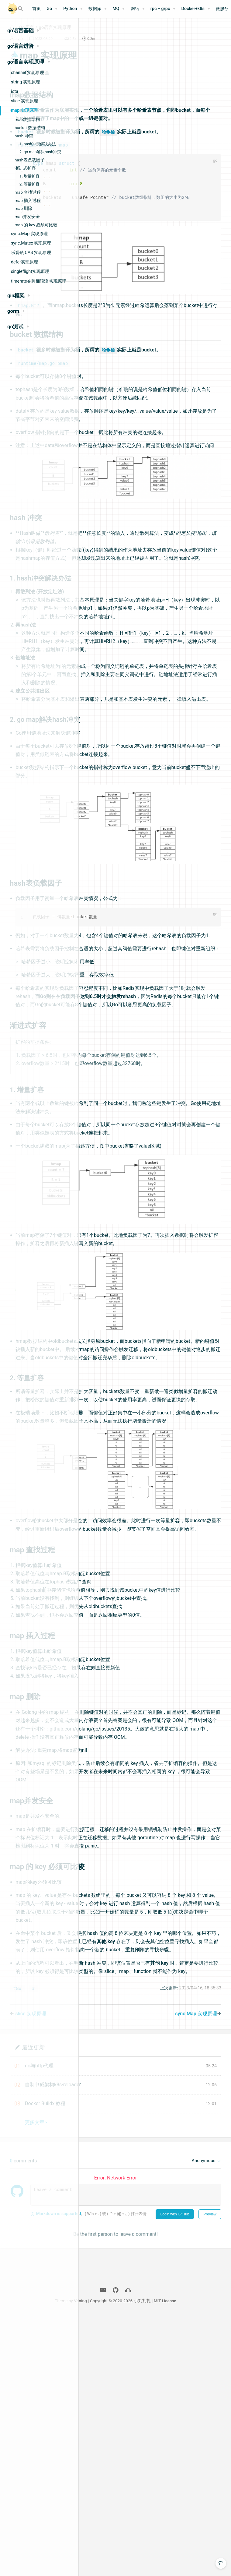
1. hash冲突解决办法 (37, 144)
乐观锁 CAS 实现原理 (31, 252)
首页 (36, 8)
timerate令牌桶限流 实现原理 (38, 281)
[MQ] (118, 8)
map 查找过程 (28, 192)
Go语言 (109, 34)
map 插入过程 (28, 200)
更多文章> (118, 2370)
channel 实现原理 (27, 72)
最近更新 (116, 2295)
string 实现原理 (25, 81)
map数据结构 (27, 119)
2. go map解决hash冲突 (40, 152)
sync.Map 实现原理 (29, 233)
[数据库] (97, 8)
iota (14, 91)
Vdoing (124, 2560)
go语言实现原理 (138, 34)
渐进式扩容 (25, 168)
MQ (115, 8)
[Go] (52, 8)
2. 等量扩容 (29, 184)
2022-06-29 (126, 46)
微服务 (222, 8)
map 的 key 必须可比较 (36, 224)
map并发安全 (27, 216)
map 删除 (23, 208)
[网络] (138, 8)
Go (49, 8)
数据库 (94, 8)
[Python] (72, 8)
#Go (100, 2236)
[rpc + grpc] (163, 8)
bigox (101, 46)
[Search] (21, 8)
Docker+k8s (193, 8)
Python (70, 8)
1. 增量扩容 (29, 176)
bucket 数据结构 (30, 127)
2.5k (155, 46)
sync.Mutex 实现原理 (31, 243)
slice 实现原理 (24, 100)
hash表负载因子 (30, 159)
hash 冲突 (24, 135)
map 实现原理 (24, 110)
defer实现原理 (24, 261)
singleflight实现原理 (30, 271)
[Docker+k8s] (195, 8)
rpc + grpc (160, 8)
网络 (135, 8)
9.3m (174, 46)
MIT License (209, 2560)
